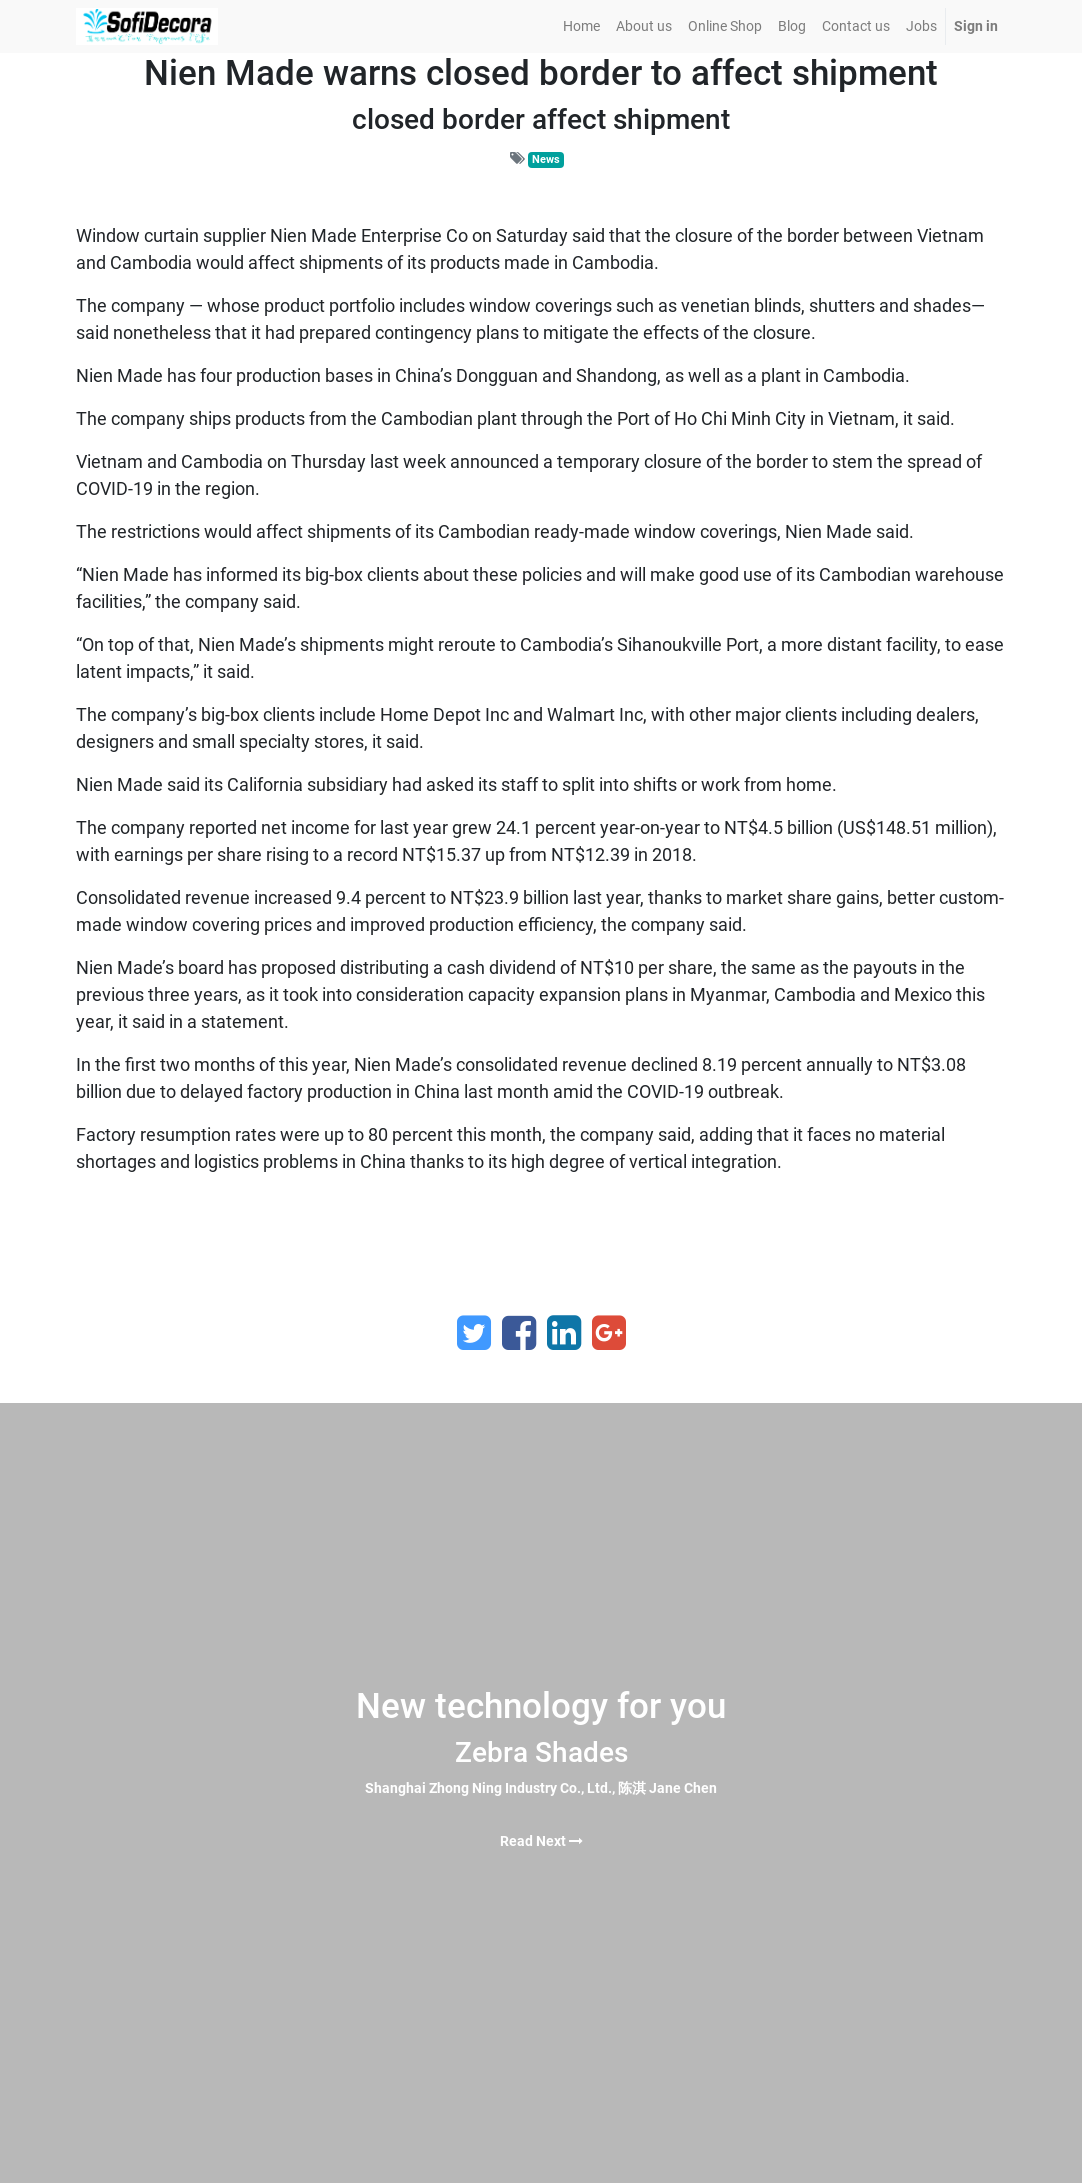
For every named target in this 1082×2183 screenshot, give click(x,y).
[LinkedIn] (564, 1333)
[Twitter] (474, 1333)
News (546, 159)
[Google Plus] (609, 1333)
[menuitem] (581, 26)
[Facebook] (519, 1333)
